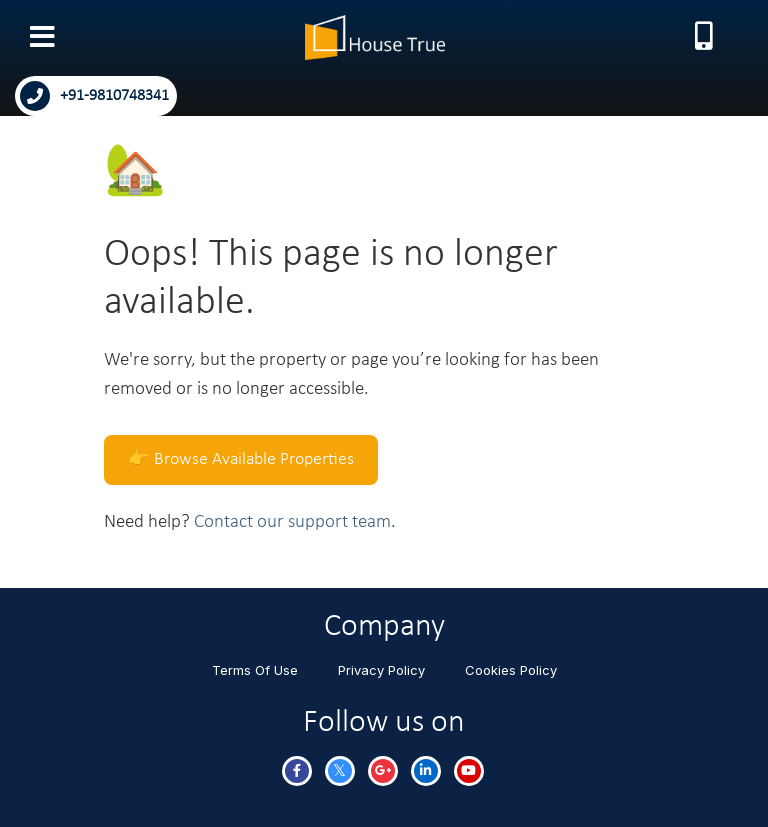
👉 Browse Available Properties (241, 459)
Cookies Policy (511, 670)
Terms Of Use (255, 670)
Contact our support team (292, 522)
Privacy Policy (381, 670)
